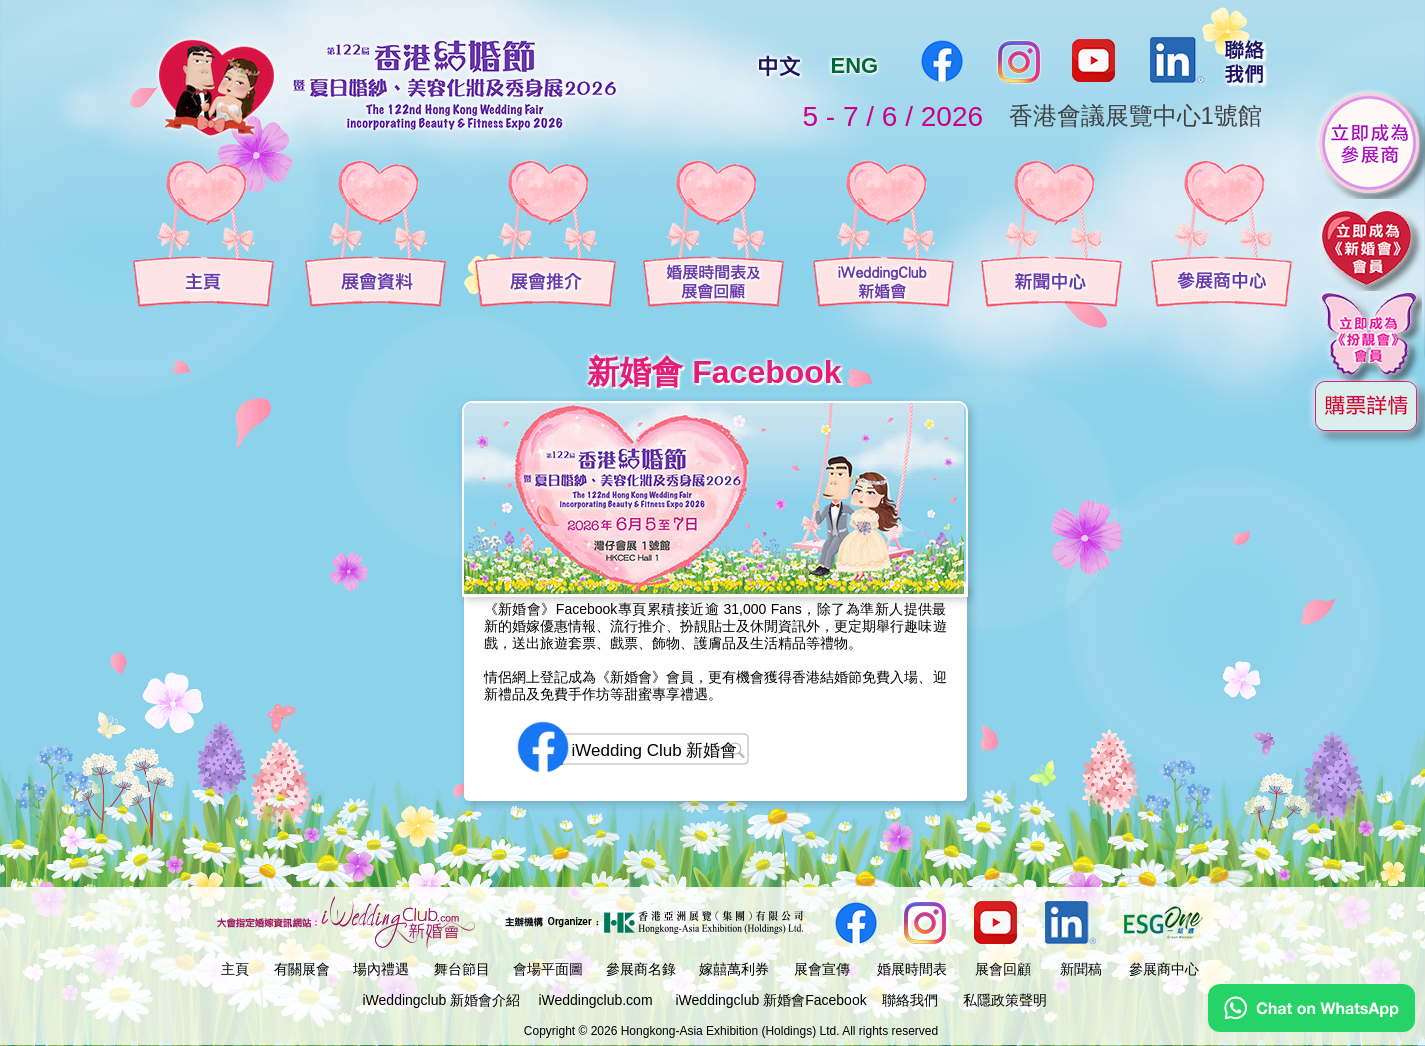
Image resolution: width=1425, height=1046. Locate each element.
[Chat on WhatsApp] (1311, 1027)
